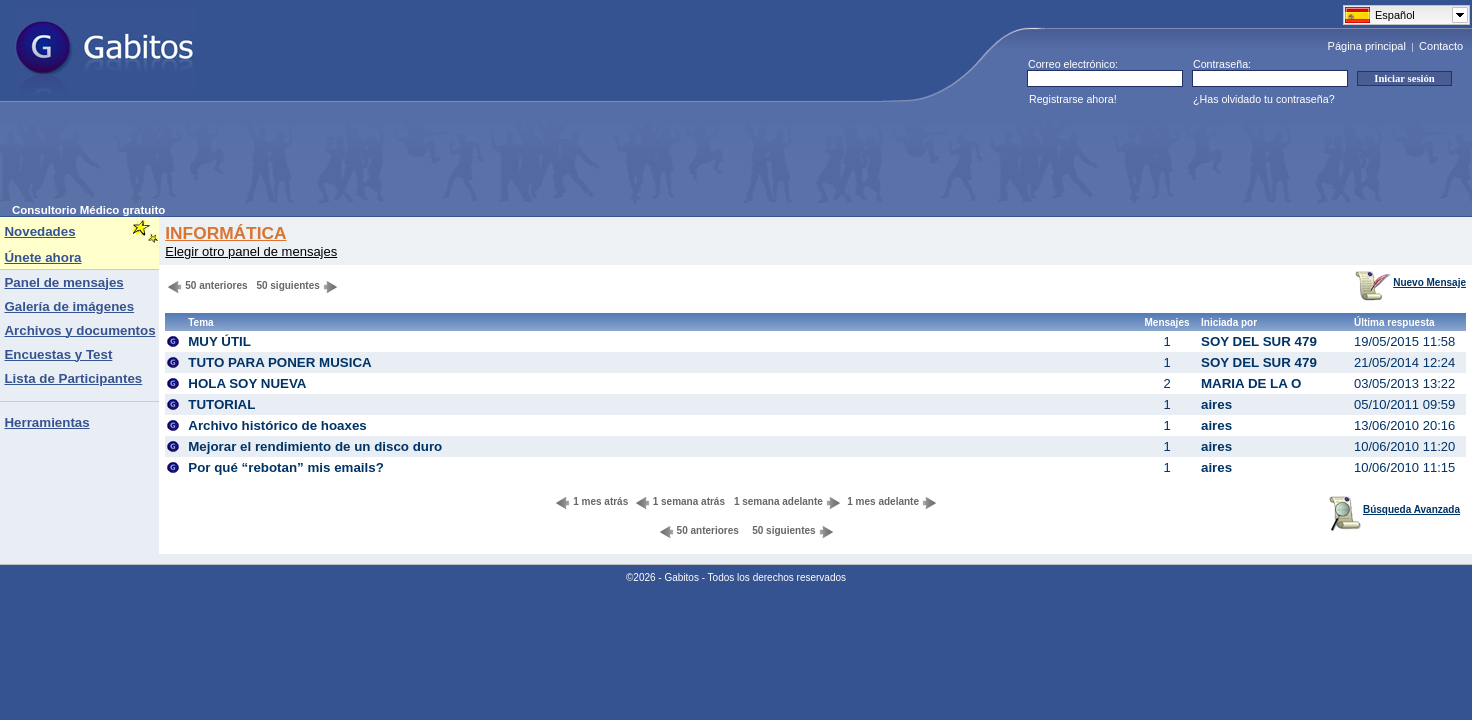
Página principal (1367, 46)
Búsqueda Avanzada (1394, 509)
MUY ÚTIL (219, 341)
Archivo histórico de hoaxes (277, 425)
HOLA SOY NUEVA (247, 383)
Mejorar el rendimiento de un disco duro (315, 446)
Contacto (1441, 46)
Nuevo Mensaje (1410, 282)
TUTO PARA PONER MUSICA (279, 362)
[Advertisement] (376, 159)
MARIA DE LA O (1251, 383)
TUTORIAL (221, 404)
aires (1216, 404)
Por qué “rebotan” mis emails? (286, 467)
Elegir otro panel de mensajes (251, 251)
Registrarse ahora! (1073, 99)
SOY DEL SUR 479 (1259, 341)
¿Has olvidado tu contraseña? (1264, 99)
